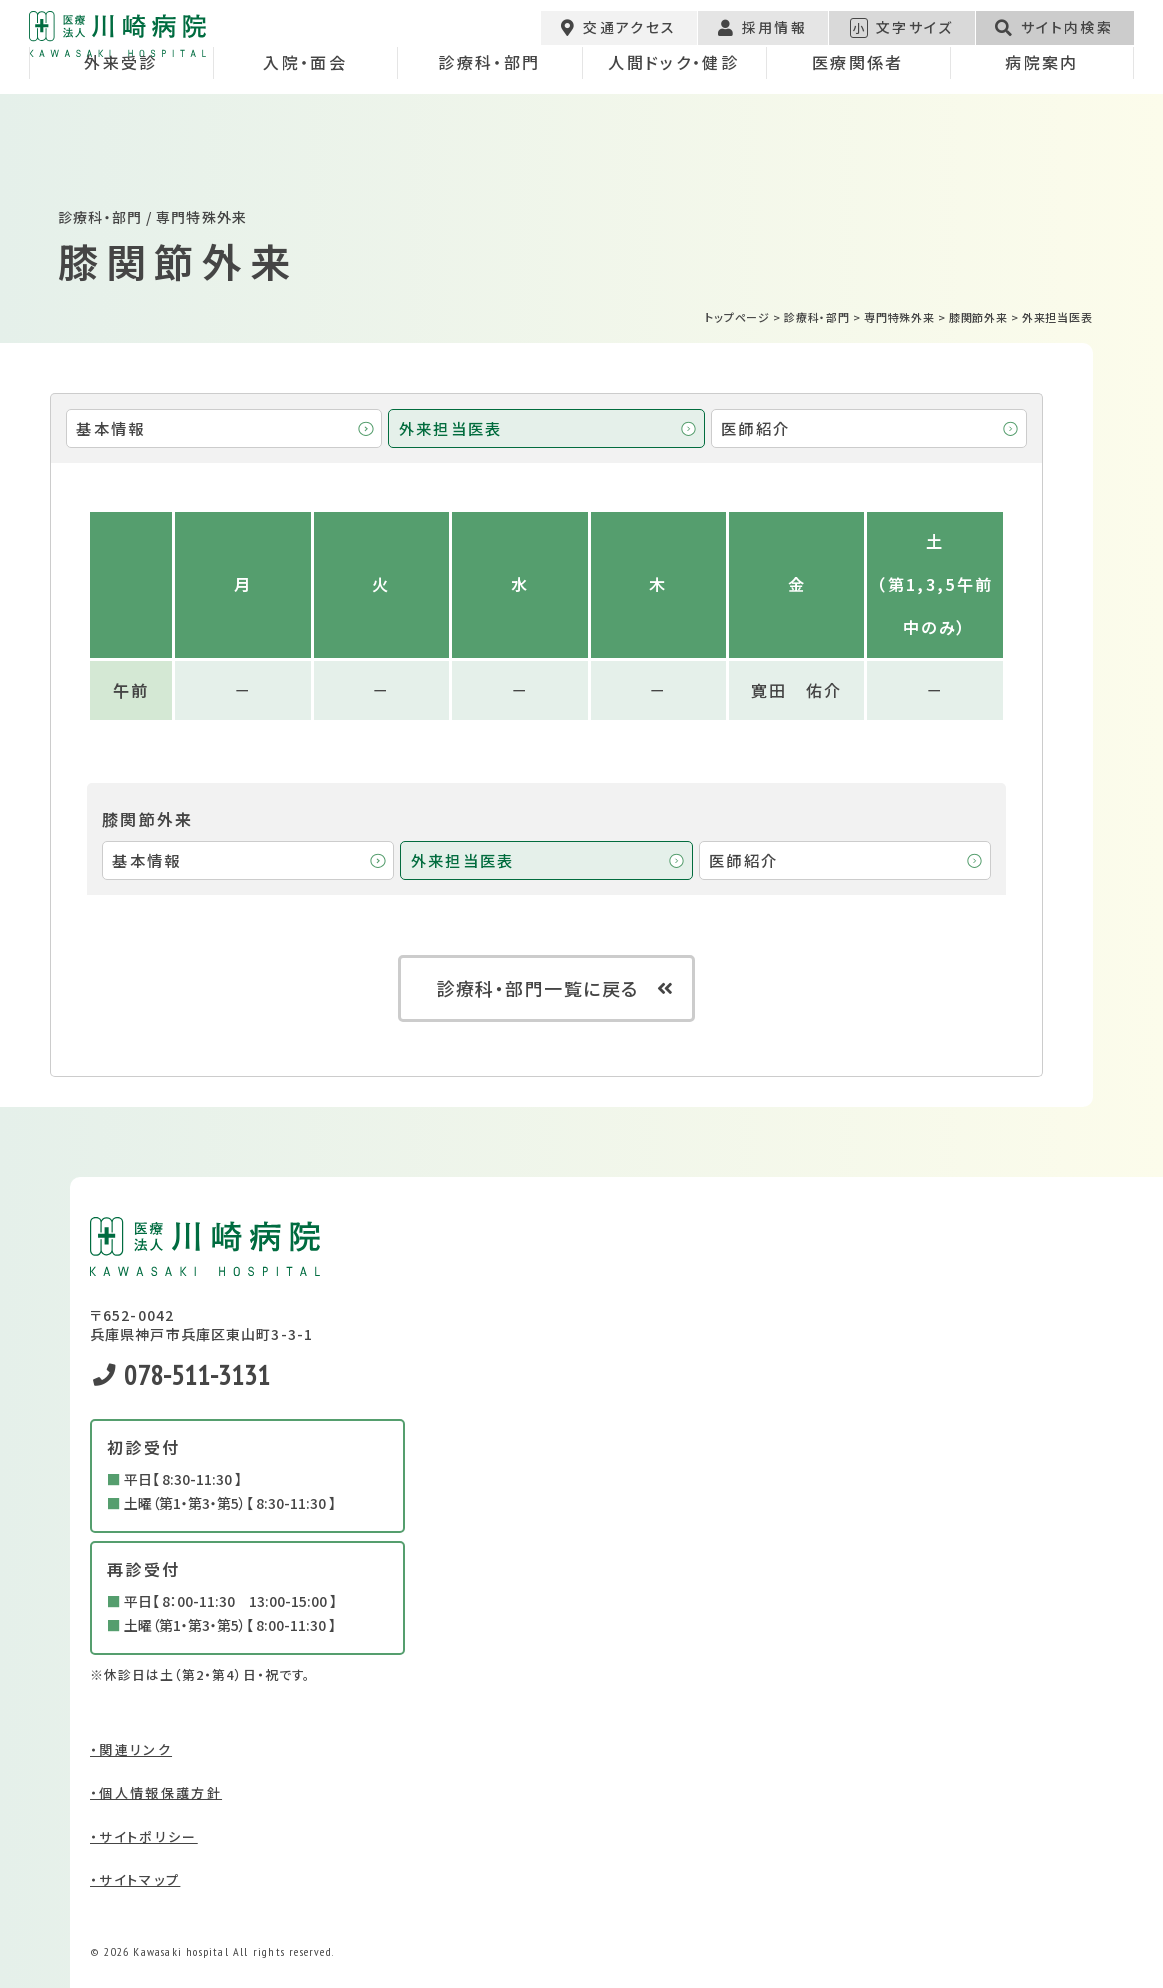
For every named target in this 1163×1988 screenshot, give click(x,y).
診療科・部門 (489, 124)
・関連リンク (131, 1749)
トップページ (737, 317)
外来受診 (120, 124)
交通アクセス (619, 36)
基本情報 (110, 428)
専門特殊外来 (899, 317)
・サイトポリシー (144, 1836)
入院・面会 (305, 124)
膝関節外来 (978, 317)
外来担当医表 (451, 428)
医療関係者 (858, 124)
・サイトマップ (135, 1879)
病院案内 (1041, 124)
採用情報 (762, 36)
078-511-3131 (181, 1374)
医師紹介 (755, 428)
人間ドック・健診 (673, 124)
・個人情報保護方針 (156, 1792)
